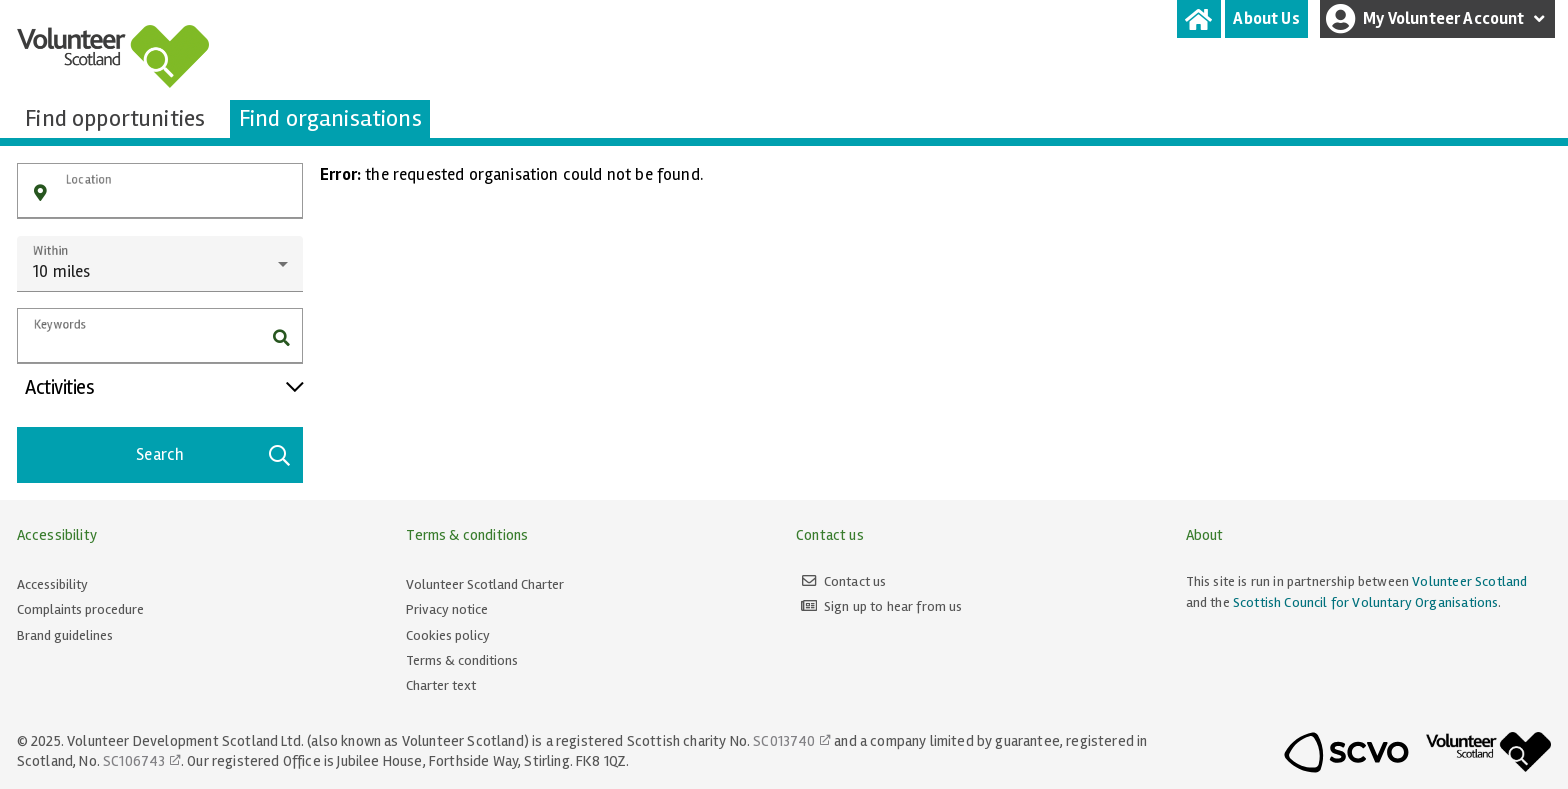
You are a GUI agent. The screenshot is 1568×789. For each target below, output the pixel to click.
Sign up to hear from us (893, 606)
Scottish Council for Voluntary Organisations (1365, 602)
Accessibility (52, 584)
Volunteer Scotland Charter (485, 584)
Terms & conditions (462, 660)
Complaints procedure (80, 609)
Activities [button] (164, 387)
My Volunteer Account (1438, 19)
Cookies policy (448, 635)
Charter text (441, 685)
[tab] (1199, 19)
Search (214, 455)
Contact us (855, 581)
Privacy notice (447, 609)
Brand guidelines (65, 635)
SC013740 (784, 741)
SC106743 (134, 761)
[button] (40, 193)
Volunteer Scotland (1469, 581)
